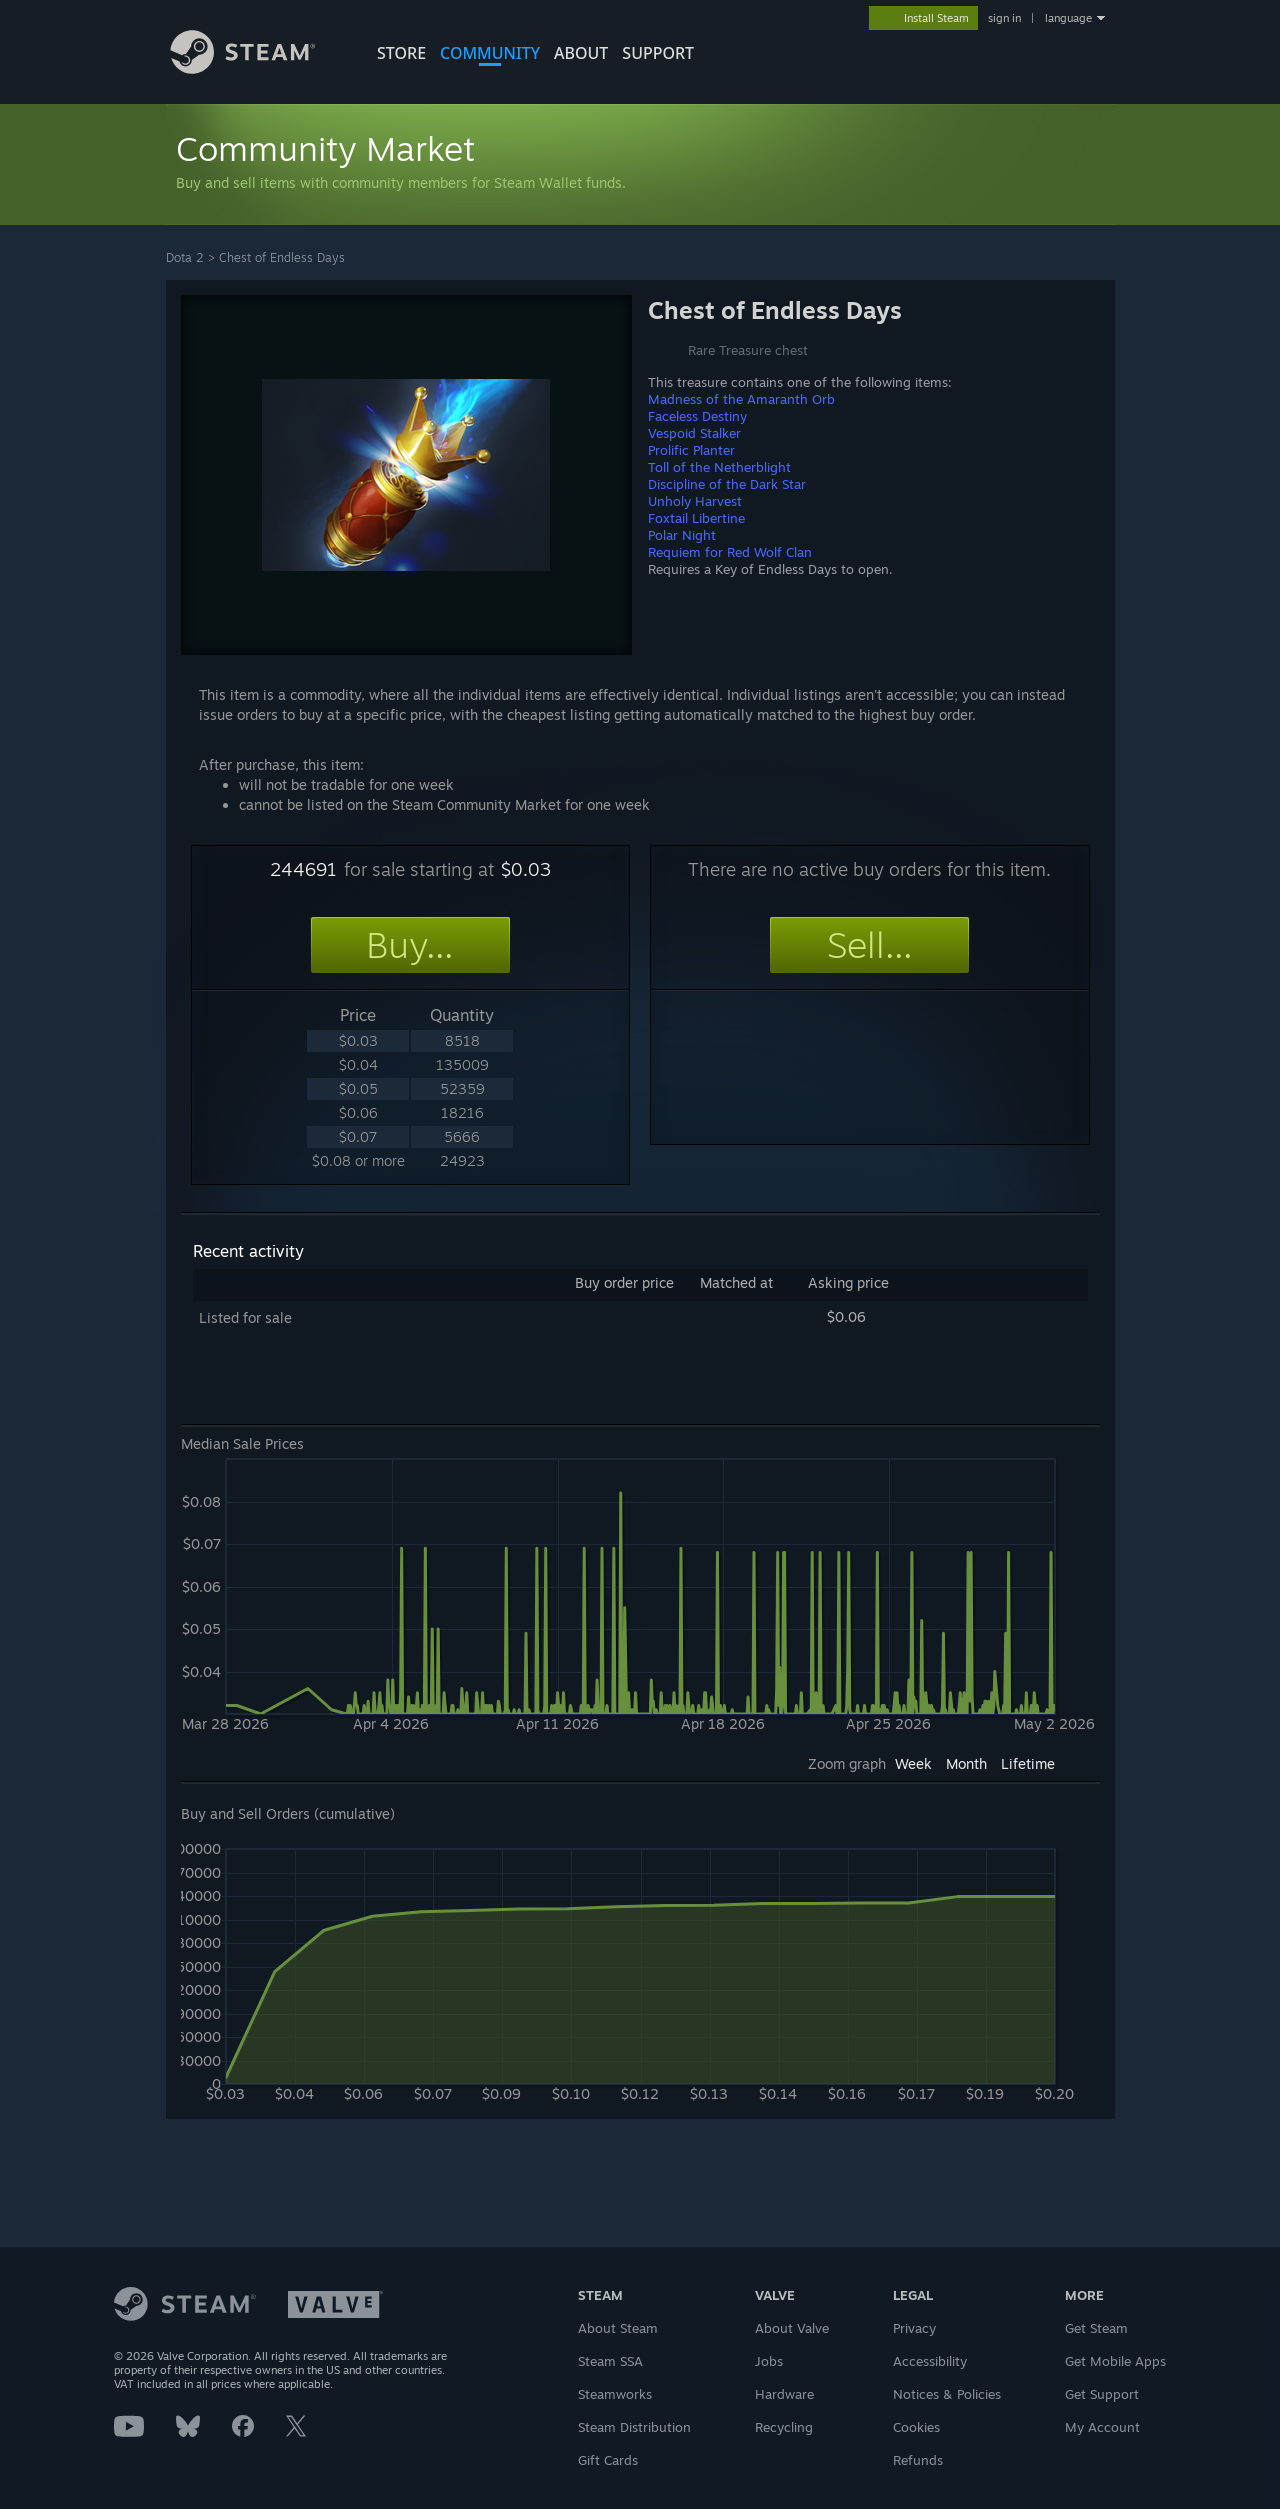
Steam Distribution (634, 2427)
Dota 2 (185, 257)
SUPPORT (658, 53)
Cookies (916, 2427)
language (1068, 18)
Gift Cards (608, 2460)
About (581, 53)
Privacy (914, 2328)
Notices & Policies (947, 2394)
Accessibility (930, 2361)
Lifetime (1028, 1763)
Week (913, 1763)
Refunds (918, 2460)
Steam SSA (610, 2361)
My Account (1102, 2427)
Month (966, 1763)
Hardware (784, 2394)
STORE (401, 53)
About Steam (618, 2328)
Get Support (1102, 2394)
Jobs (769, 2361)
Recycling (784, 2427)
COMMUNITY (490, 53)
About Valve (792, 2328)
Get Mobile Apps (1115, 2361)
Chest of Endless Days (282, 257)
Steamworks (615, 2394)
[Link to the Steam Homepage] (258, 68)
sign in (1004, 18)
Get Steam (1096, 2328)
